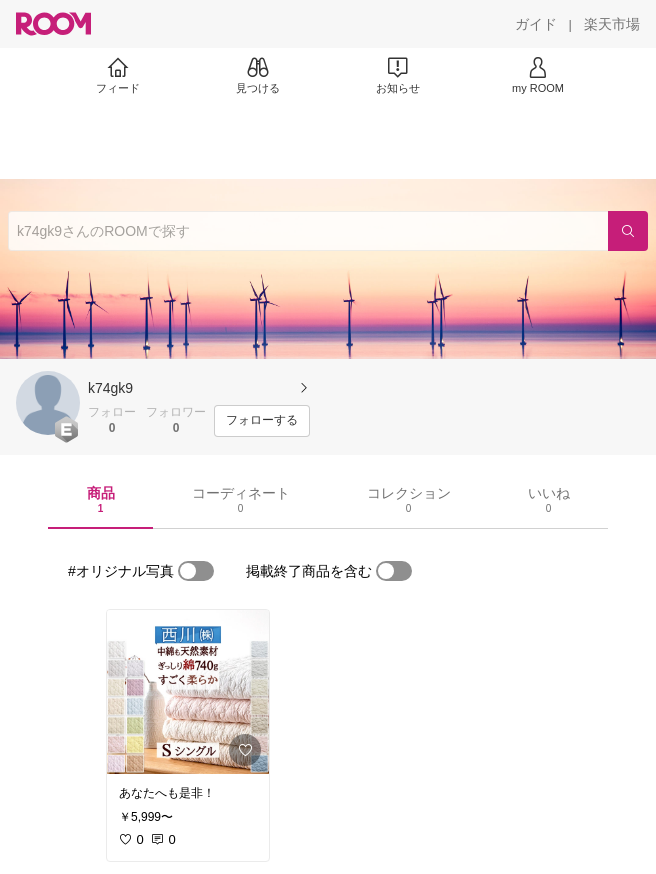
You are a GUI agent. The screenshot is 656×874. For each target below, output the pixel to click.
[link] (188, 692)
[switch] (196, 571)
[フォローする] (262, 421)
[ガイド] (536, 24)
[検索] (628, 231)
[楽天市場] (612, 24)
